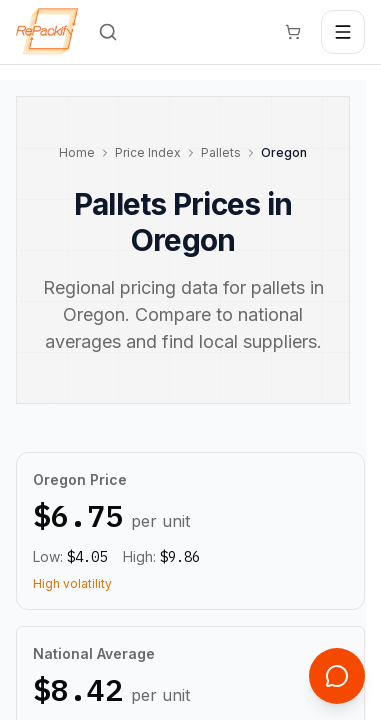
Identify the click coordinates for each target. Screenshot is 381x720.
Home (77, 152)
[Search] (108, 32)
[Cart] (293, 32)
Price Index (148, 152)
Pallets (221, 152)
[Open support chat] (337, 676)
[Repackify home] (47, 32)
